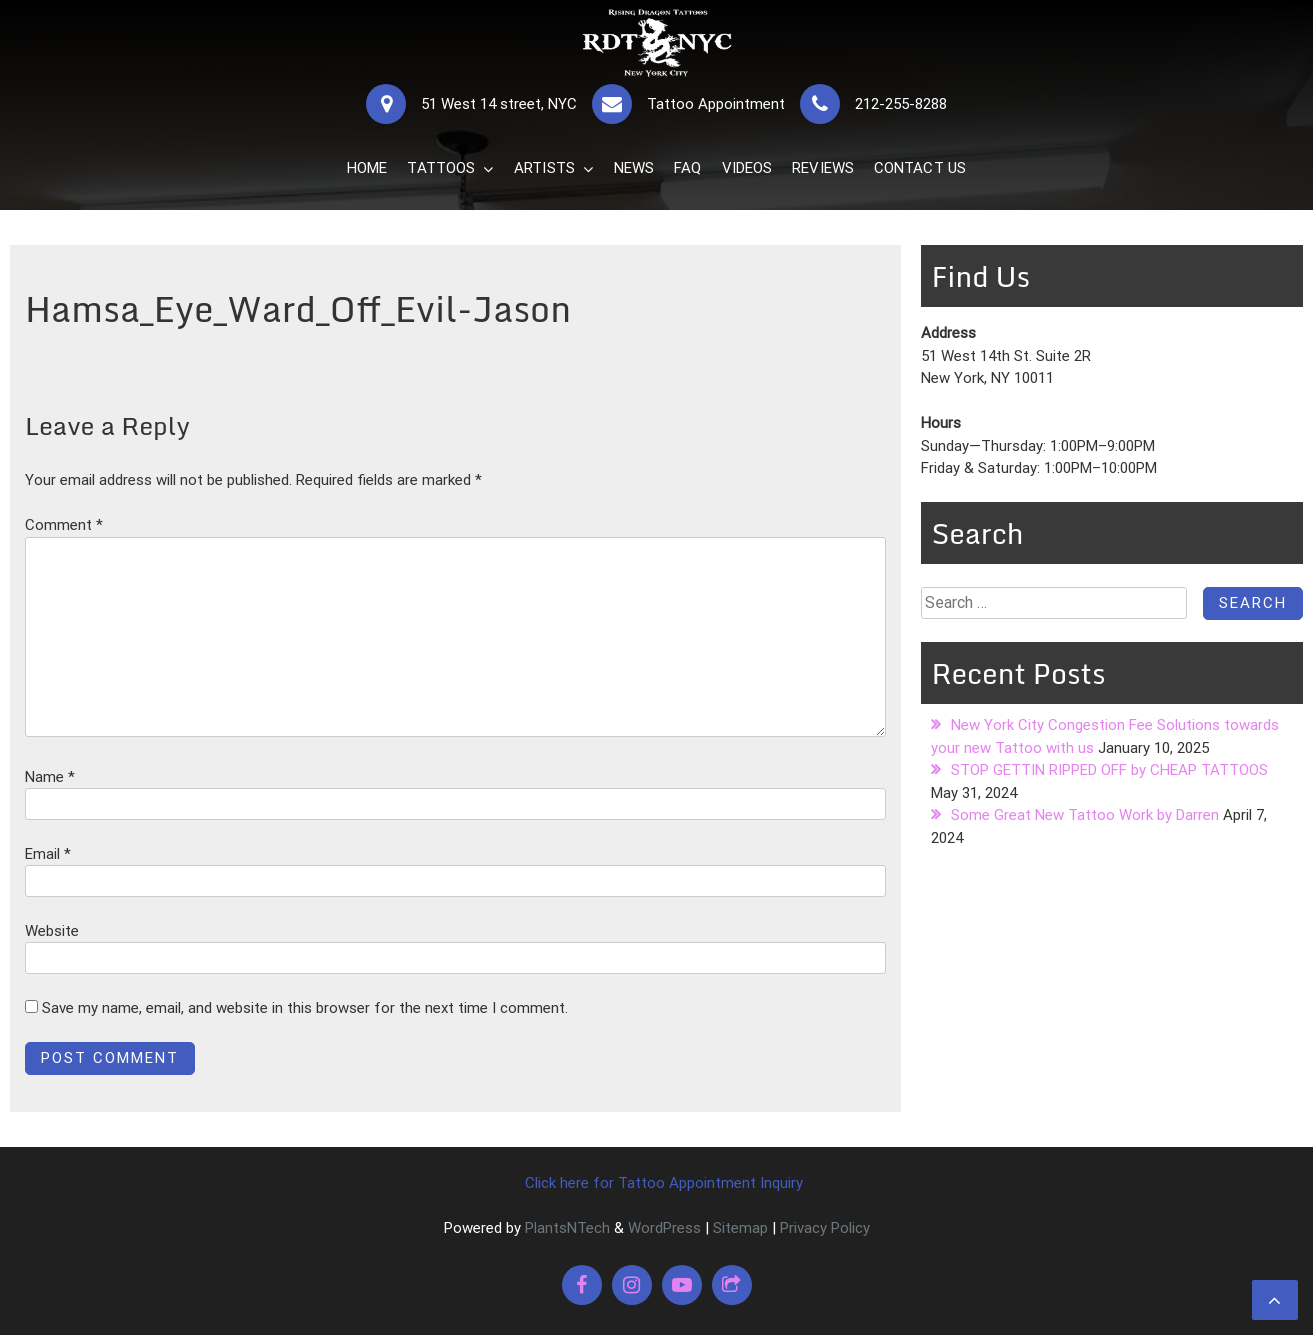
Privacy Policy (825, 1228)
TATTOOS (441, 168)
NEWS (634, 168)
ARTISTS (544, 168)
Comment (64, 525)
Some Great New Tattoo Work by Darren (1085, 815)
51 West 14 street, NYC (499, 104)
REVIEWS (823, 168)
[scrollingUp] (1275, 1300)
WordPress (664, 1228)
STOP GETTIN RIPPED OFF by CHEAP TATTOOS (1109, 770)
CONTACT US (920, 168)
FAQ (687, 168)
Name (50, 777)
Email (48, 854)
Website (52, 931)
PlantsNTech (565, 1228)
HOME (367, 168)
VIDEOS (747, 168)
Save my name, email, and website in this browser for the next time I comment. (305, 1008)
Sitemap (740, 1228)
